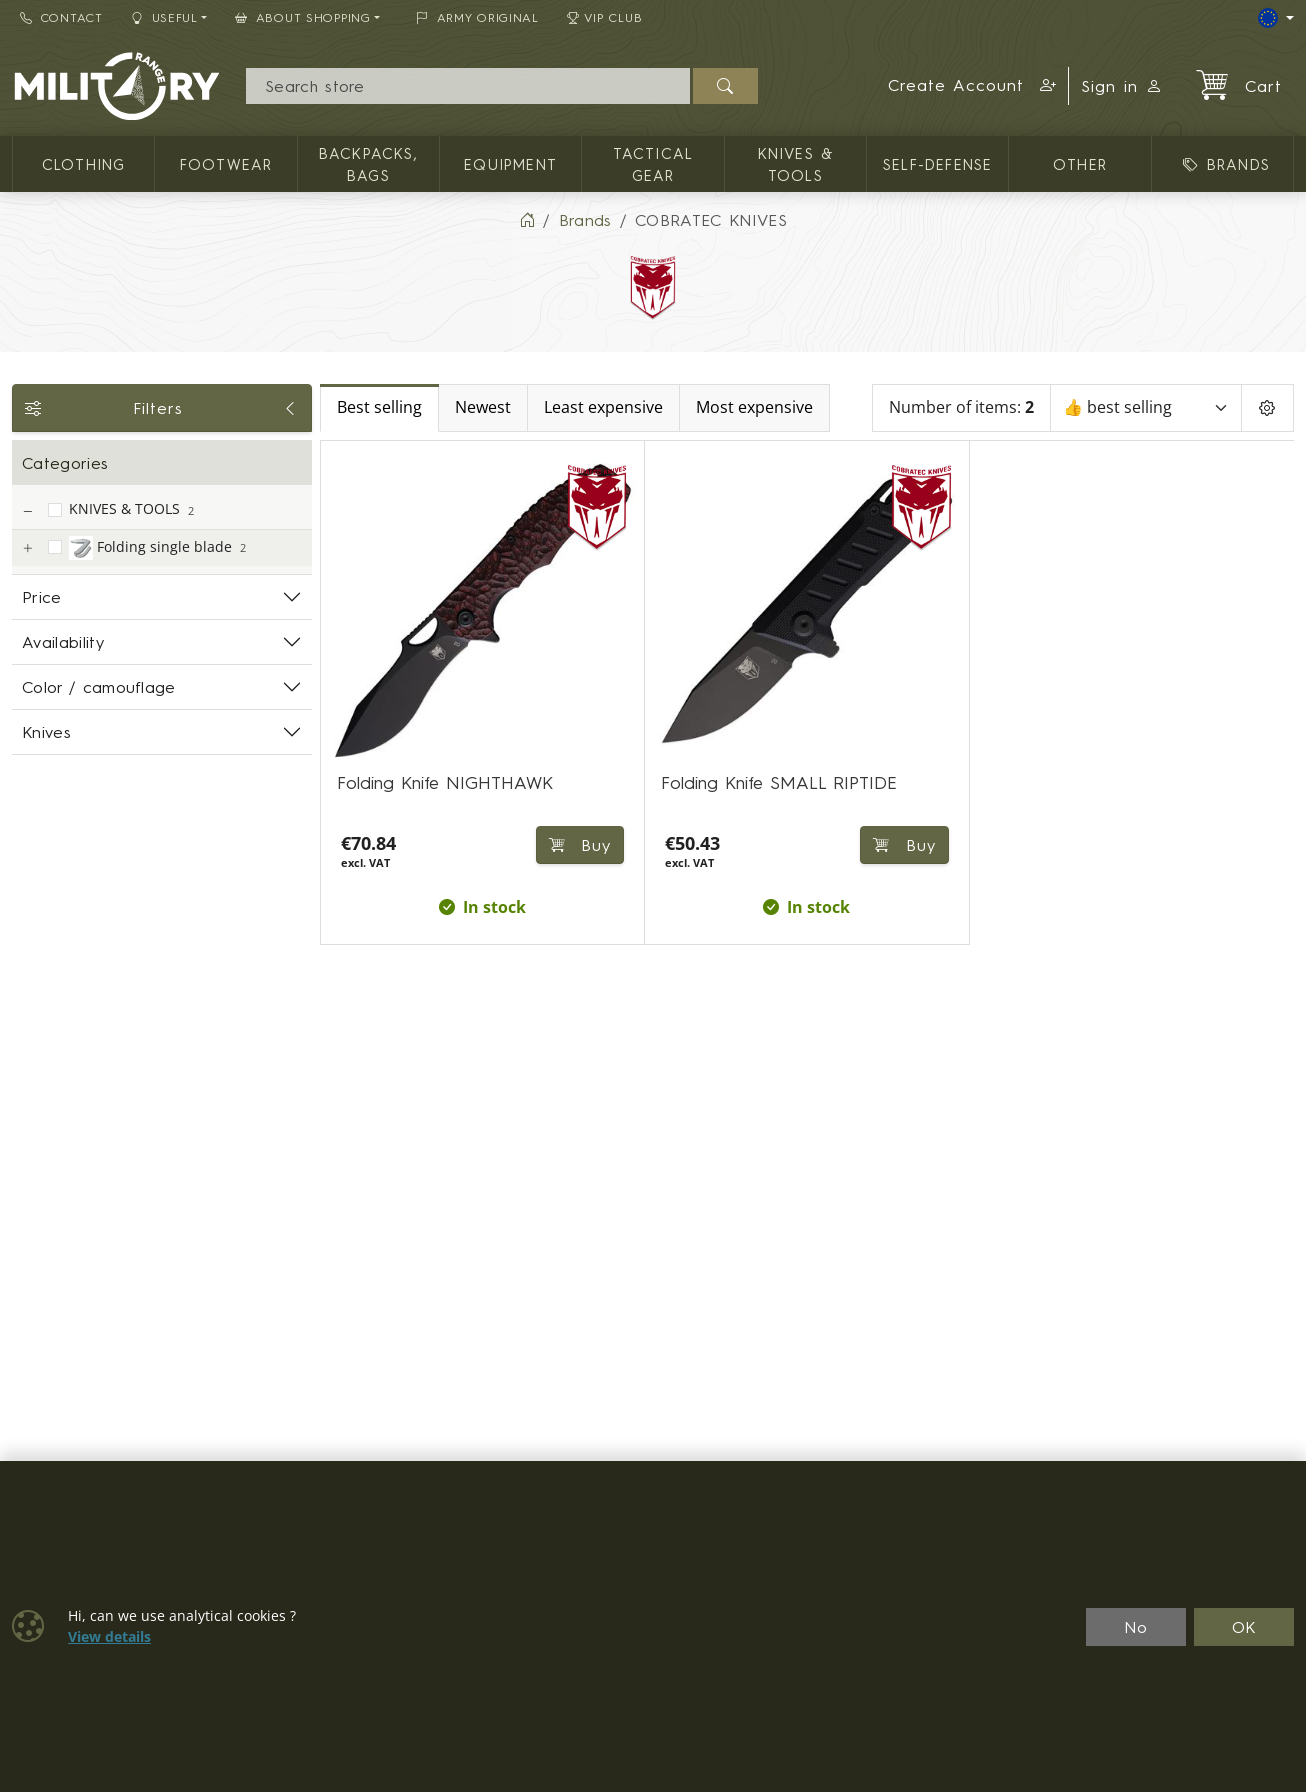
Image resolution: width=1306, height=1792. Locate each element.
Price (42, 597)
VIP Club (605, 17)
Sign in (1122, 86)
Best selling (379, 407)
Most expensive (754, 407)
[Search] (468, 86)
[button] (972, 86)
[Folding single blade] (27, 548)
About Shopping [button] (303, 17)
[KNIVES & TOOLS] (27, 511)
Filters (162, 408)
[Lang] (1276, 18)
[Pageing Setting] (1267, 408)
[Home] (527, 220)
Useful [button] (164, 17)
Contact (61, 17)
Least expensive (603, 407)
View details (109, 1637)
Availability (63, 642)
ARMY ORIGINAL (477, 17)
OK (1244, 1627)
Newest (483, 407)
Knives (46, 732)
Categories (65, 463)
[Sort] (1146, 408)
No (1136, 1627)
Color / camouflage (99, 687)
